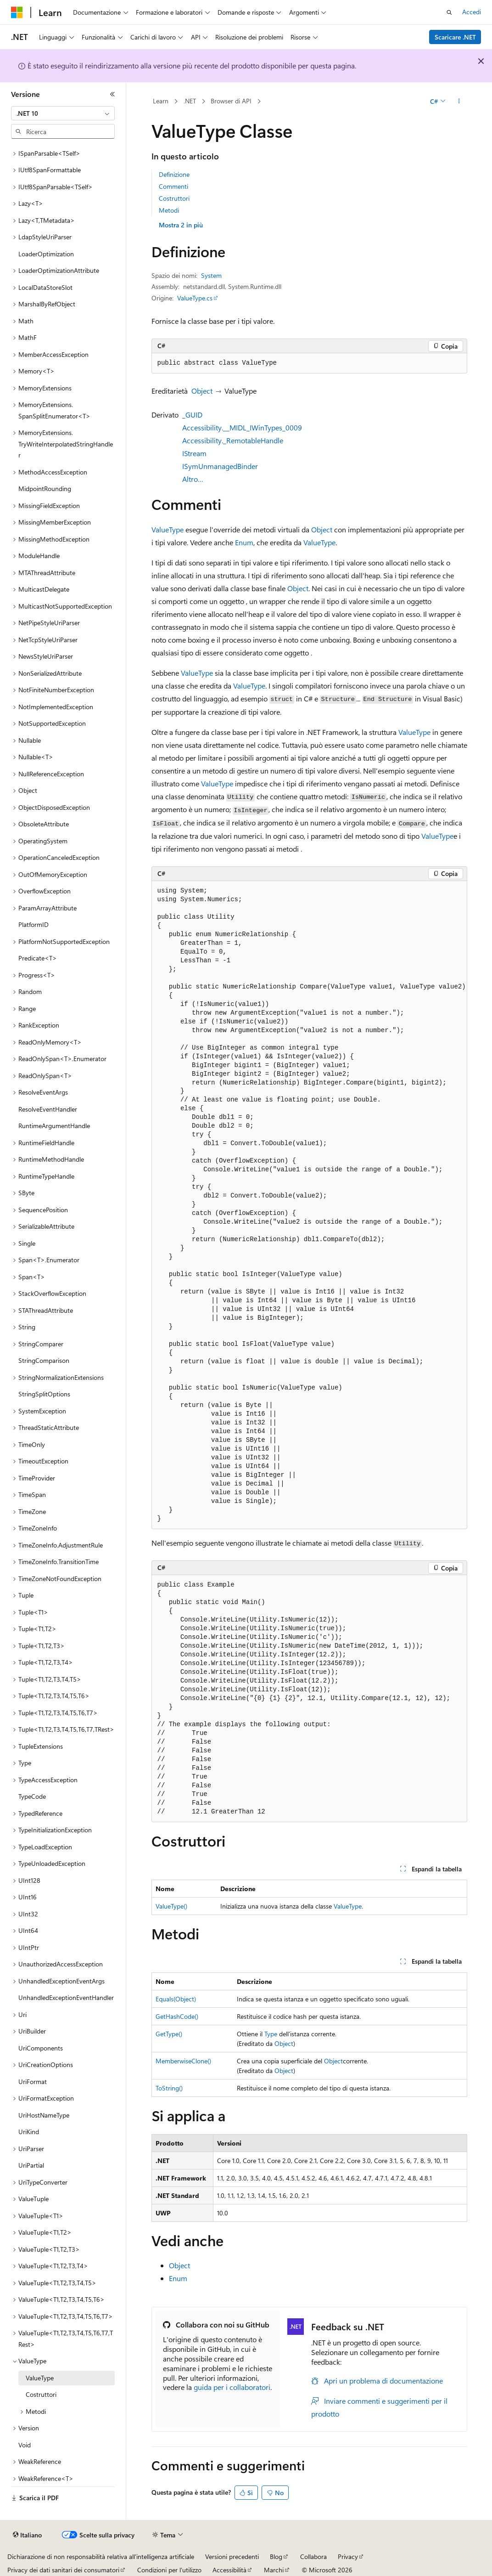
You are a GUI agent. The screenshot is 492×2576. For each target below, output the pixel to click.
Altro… (192, 479)
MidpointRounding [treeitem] (44, 488)
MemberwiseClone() (183, 2060)
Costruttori (174, 198)
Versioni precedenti (232, 2556)
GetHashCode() (177, 2016)
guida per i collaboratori (232, 2387)
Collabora (313, 2556)
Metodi (169, 210)
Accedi (471, 11)
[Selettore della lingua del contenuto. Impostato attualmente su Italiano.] (27, 2535)
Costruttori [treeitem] (41, 2394)
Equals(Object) (176, 1998)
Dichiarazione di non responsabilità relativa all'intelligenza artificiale (100, 2556)
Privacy (348, 2556)
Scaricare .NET (455, 37)
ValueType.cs (194, 298)
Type (270, 2033)
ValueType (167, 529)
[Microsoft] (17, 12)
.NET (190, 100)
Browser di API (231, 100)
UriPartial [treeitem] (31, 2165)
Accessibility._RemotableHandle (232, 440)
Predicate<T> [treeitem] (37, 958)
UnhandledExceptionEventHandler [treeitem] (66, 1997)
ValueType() (171, 1906)
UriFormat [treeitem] (32, 2081)
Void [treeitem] (24, 2444)
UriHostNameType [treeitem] (43, 2115)
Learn (160, 100)
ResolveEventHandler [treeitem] (47, 1109)
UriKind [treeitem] (28, 2131)
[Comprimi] (112, 94)
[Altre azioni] (459, 101)
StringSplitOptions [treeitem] (44, 1394)
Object (201, 390)
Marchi (274, 2569)
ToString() (169, 2088)
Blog (276, 2556)
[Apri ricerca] (449, 12)
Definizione (174, 174)
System (211, 275)
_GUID (192, 414)
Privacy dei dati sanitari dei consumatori (63, 2569)
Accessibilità (229, 2569)
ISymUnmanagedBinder (220, 466)
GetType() (169, 2033)
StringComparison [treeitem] (43, 1360)
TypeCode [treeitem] (32, 1796)
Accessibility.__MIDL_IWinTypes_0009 (242, 427)
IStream (194, 453)
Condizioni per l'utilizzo (169, 2569)
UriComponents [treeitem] (40, 2048)
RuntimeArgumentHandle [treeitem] (54, 1125)
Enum (244, 542)
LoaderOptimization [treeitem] (46, 253)
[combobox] (63, 113)
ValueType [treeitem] (40, 2377)
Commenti (173, 186)
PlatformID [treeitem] (33, 924)
